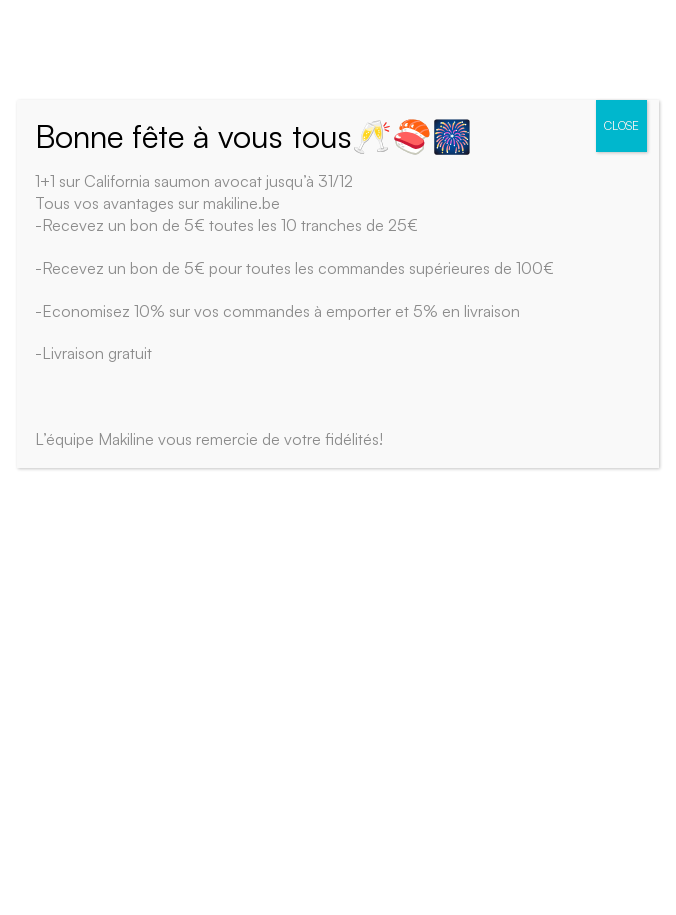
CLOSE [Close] (621, 125)
